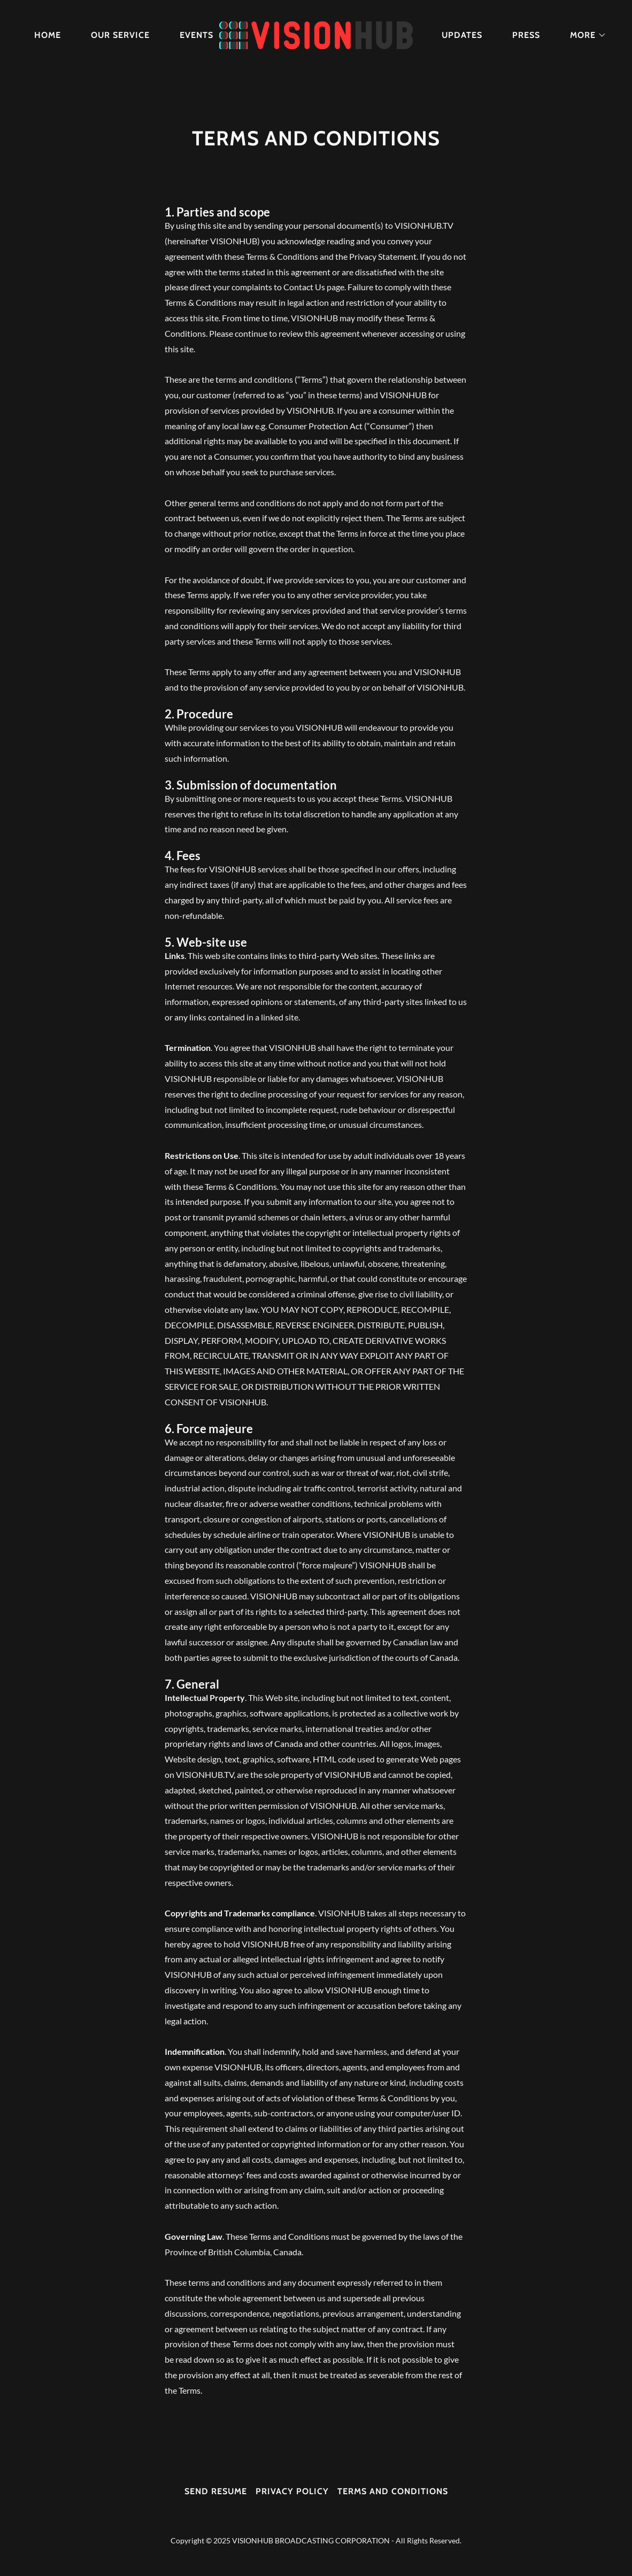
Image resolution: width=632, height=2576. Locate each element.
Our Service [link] (120, 35)
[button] (583, 35)
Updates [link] (462, 35)
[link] (316, 34)
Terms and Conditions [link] (392, 2491)
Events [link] (196, 35)
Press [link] (526, 35)
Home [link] (47, 35)
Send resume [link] (215, 2491)
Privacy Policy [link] (292, 2491)
